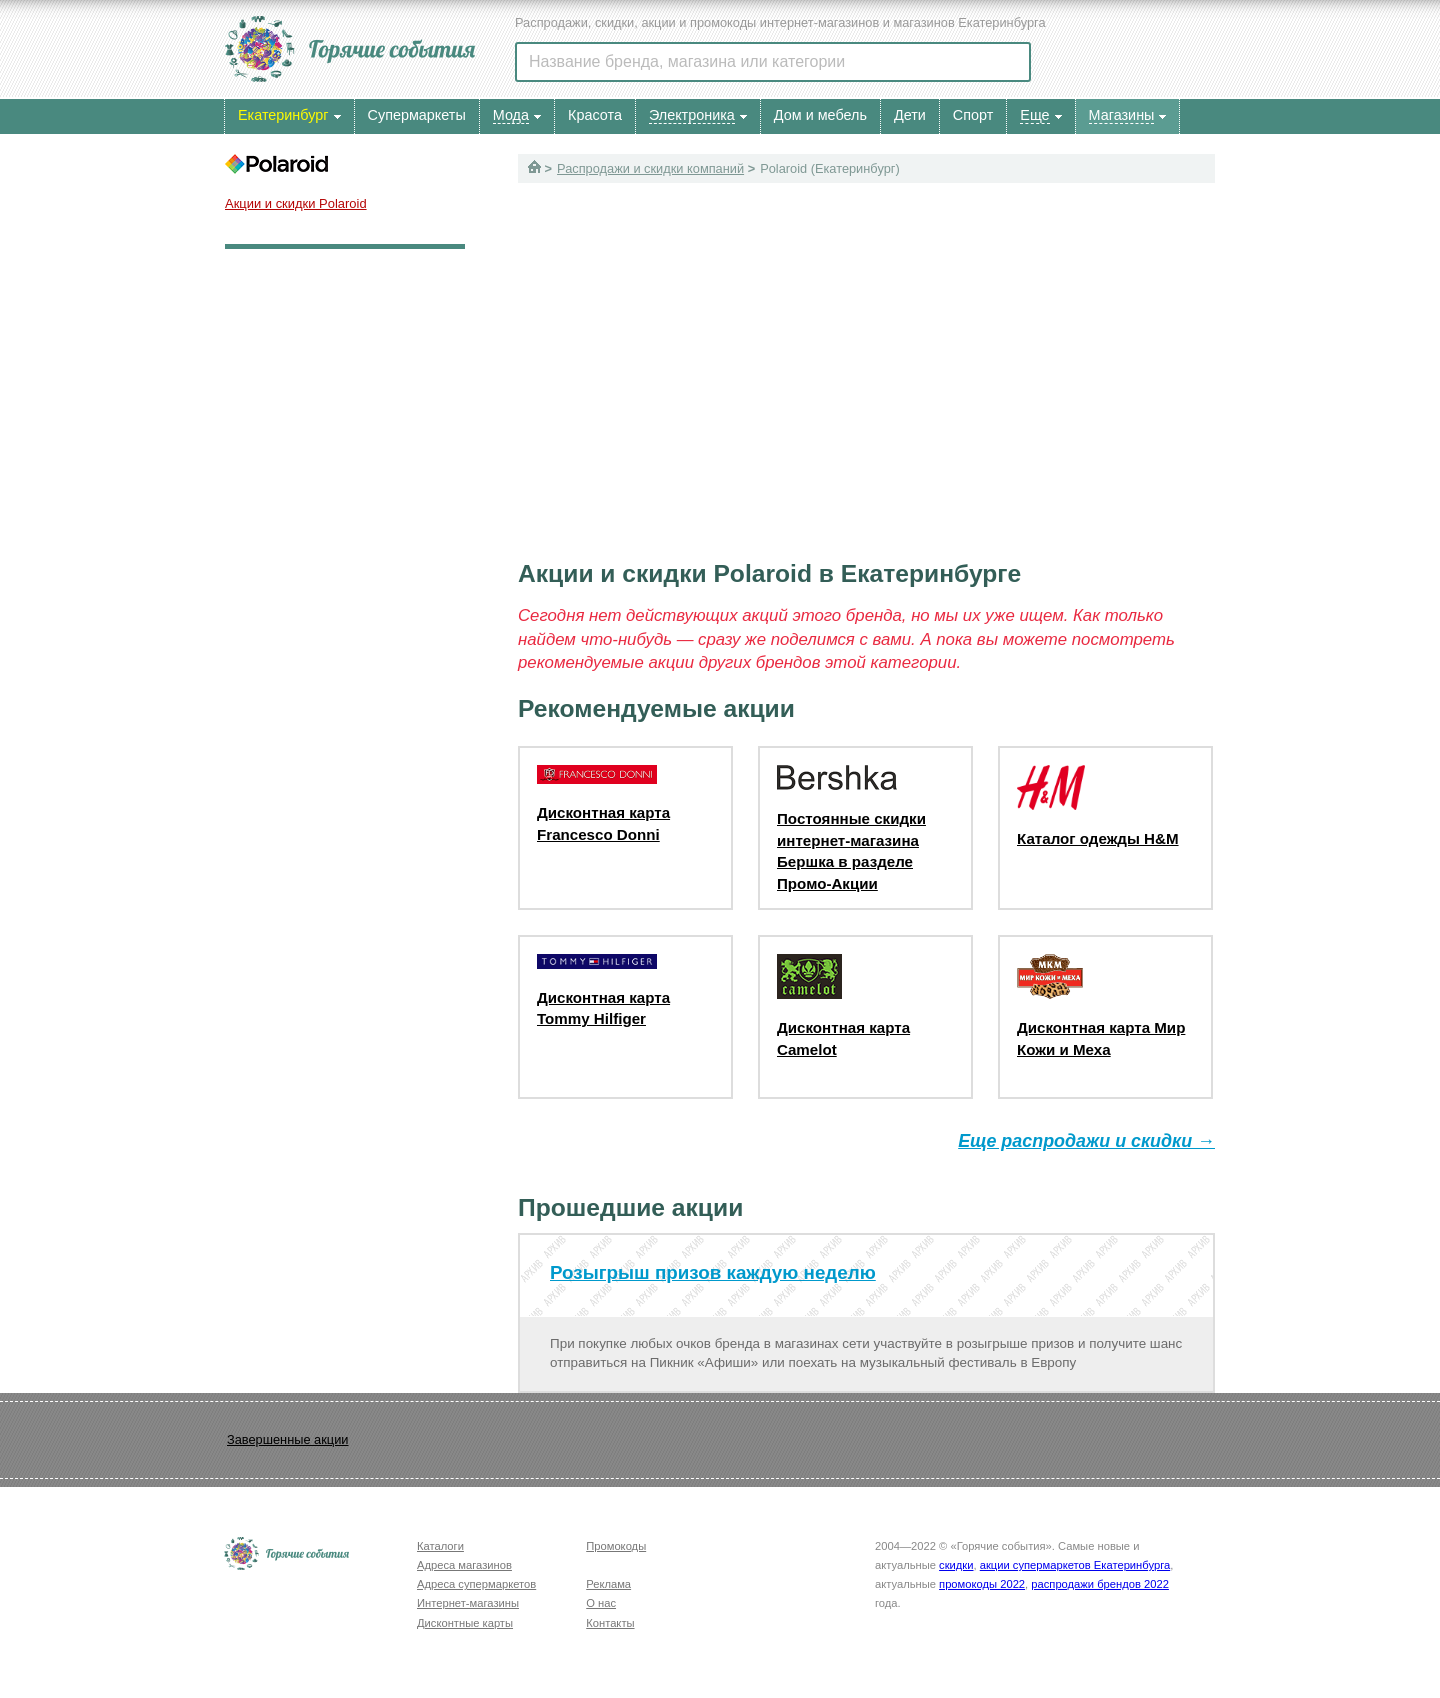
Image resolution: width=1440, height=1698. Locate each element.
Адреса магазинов (464, 1565)
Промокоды (616, 1546)
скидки (956, 1565)
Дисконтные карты (465, 1623)
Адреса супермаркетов (476, 1584)
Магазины (1122, 115)
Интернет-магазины (468, 1603)
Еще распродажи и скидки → (1086, 1141)
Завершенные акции (287, 1439)
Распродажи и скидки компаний (650, 168)
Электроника (692, 115)
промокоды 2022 (982, 1584)
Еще (1034, 115)
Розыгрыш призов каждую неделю (713, 1272)
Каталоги (440, 1546)
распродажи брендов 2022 (1100, 1584)
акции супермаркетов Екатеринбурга (1075, 1565)
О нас (601, 1603)
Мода (511, 115)
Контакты (610, 1623)
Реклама (608, 1584)
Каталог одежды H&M (1098, 838)
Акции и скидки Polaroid (296, 203)
